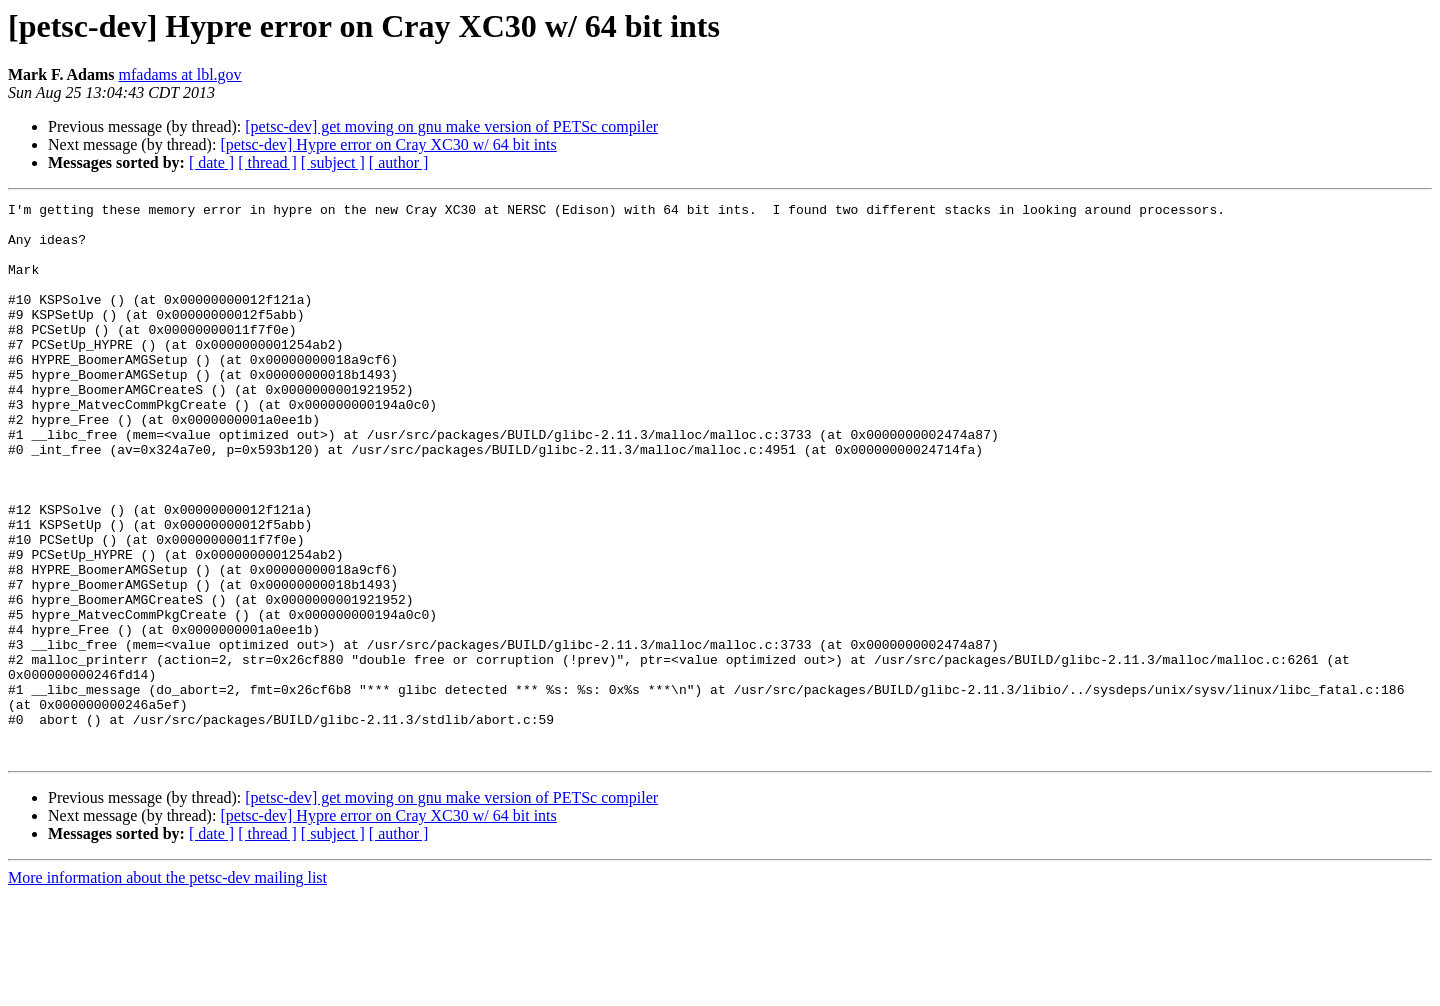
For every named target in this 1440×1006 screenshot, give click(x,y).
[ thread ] (267, 162)
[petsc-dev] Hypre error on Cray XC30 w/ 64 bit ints (388, 144)
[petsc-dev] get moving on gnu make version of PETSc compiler (451, 126)
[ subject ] (333, 162)
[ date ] (211, 162)
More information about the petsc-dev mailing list (167, 988)
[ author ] (399, 162)
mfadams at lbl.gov (180, 74)
